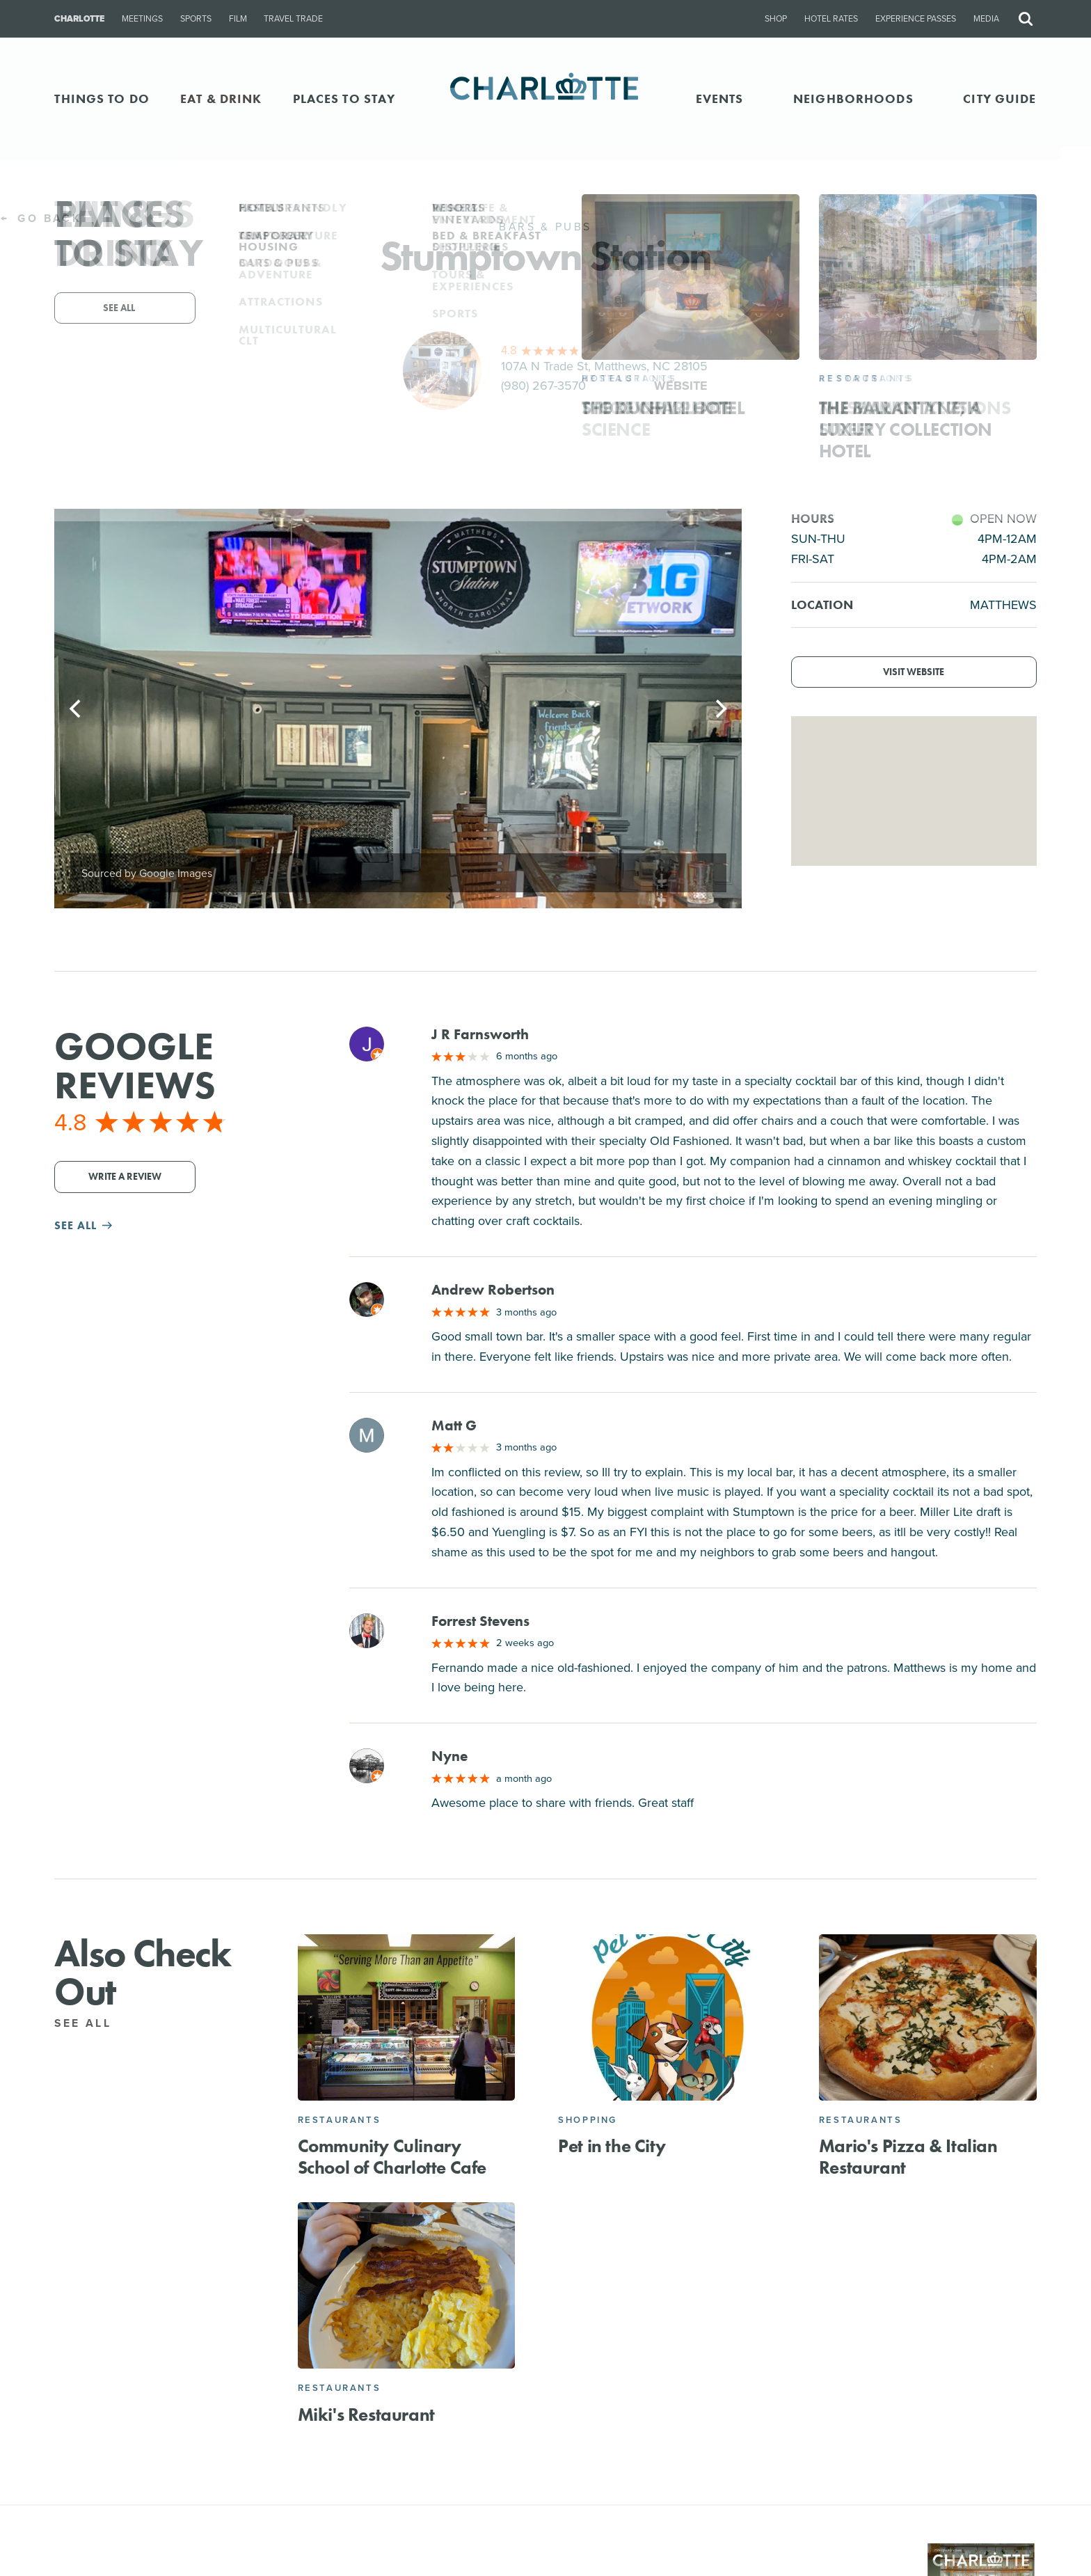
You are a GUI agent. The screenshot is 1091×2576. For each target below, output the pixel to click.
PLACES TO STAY (344, 98)
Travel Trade (293, 19)
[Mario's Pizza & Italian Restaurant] (928, 2017)
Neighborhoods (853, 98)
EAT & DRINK (221, 98)
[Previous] (76, 708)
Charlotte (79, 19)
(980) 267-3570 (543, 386)
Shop (776, 19)
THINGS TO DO (102, 98)
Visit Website (913, 672)
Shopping (587, 2119)
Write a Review (124, 1177)
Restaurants (339, 2119)
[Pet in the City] (667, 2017)
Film (238, 19)
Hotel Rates (831, 19)
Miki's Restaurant (366, 2414)
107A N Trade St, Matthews (604, 366)
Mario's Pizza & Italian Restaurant (908, 2156)
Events (720, 98)
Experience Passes (915, 19)
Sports (196, 19)
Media (986, 19)
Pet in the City (611, 2146)
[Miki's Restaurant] (407, 2285)
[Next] (719, 708)
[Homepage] (546, 98)
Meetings (142, 19)
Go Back (40, 218)
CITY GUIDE (999, 98)
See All (90, 2023)
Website (681, 386)
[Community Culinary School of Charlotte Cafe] (407, 2017)
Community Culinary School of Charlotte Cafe (392, 2156)
